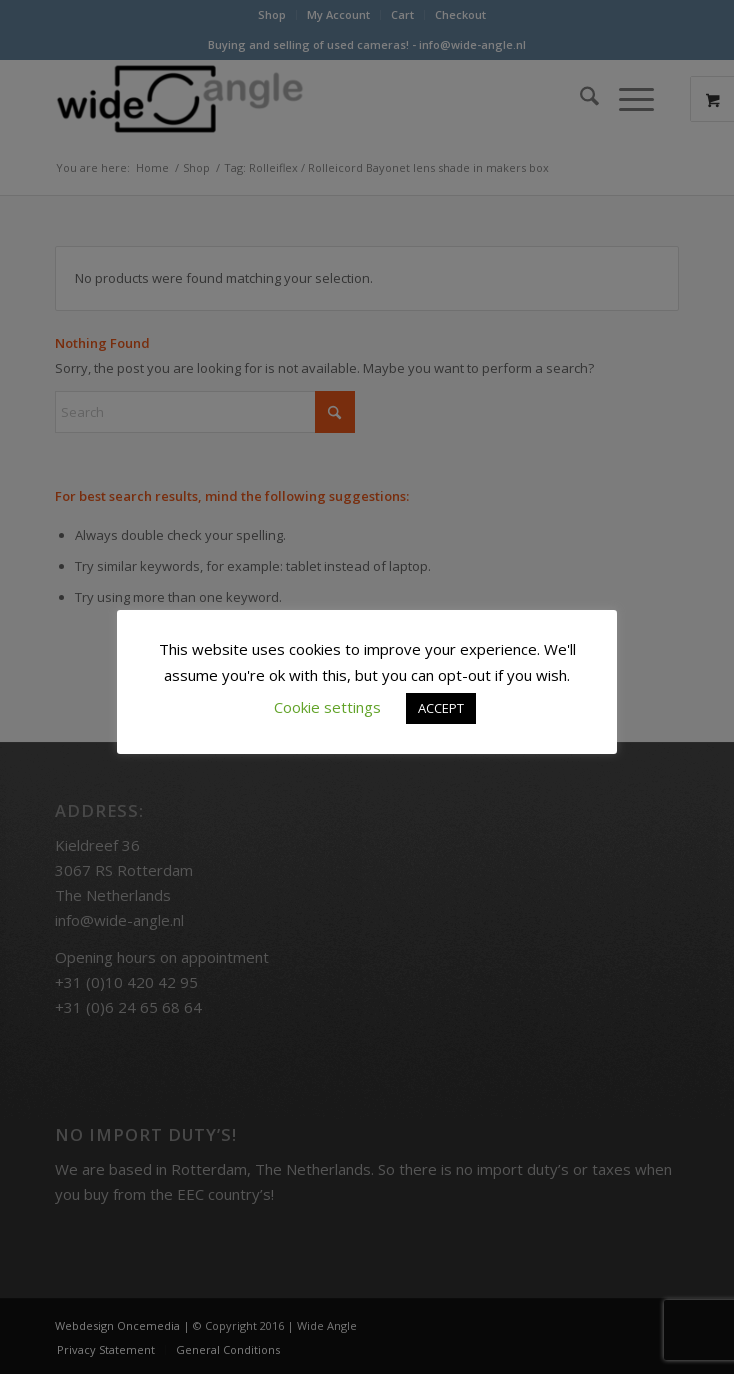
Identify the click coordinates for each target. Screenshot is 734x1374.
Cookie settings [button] (327, 707)
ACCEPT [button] (441, 708)
